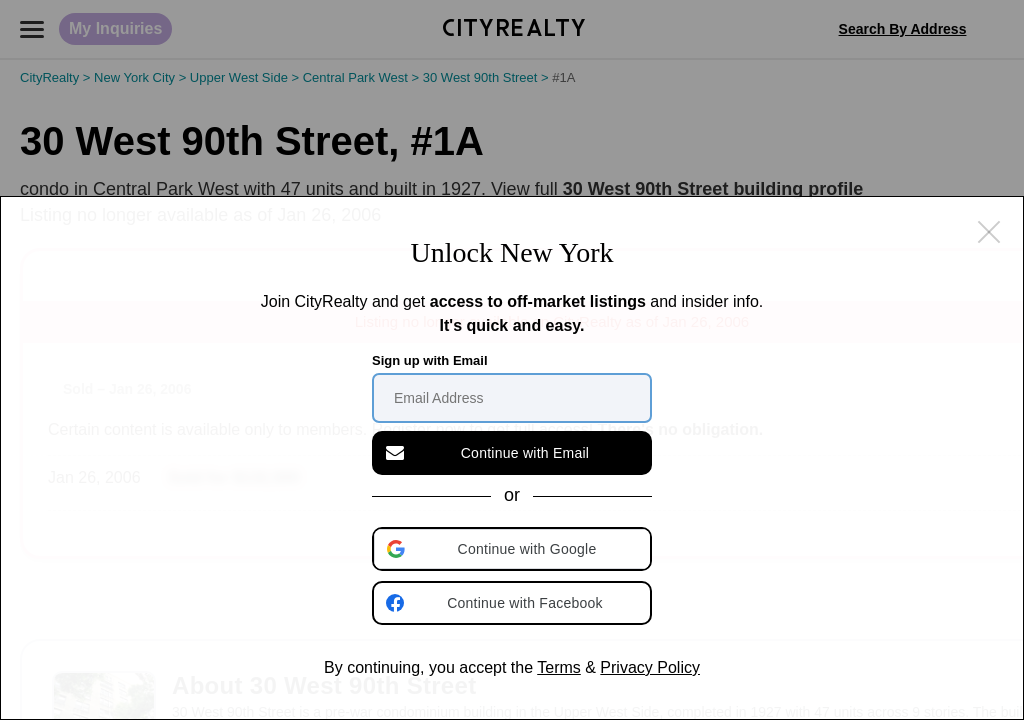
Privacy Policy (650, 667)
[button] (514, 549)
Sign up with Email (430, 360)
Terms (559, 667)
